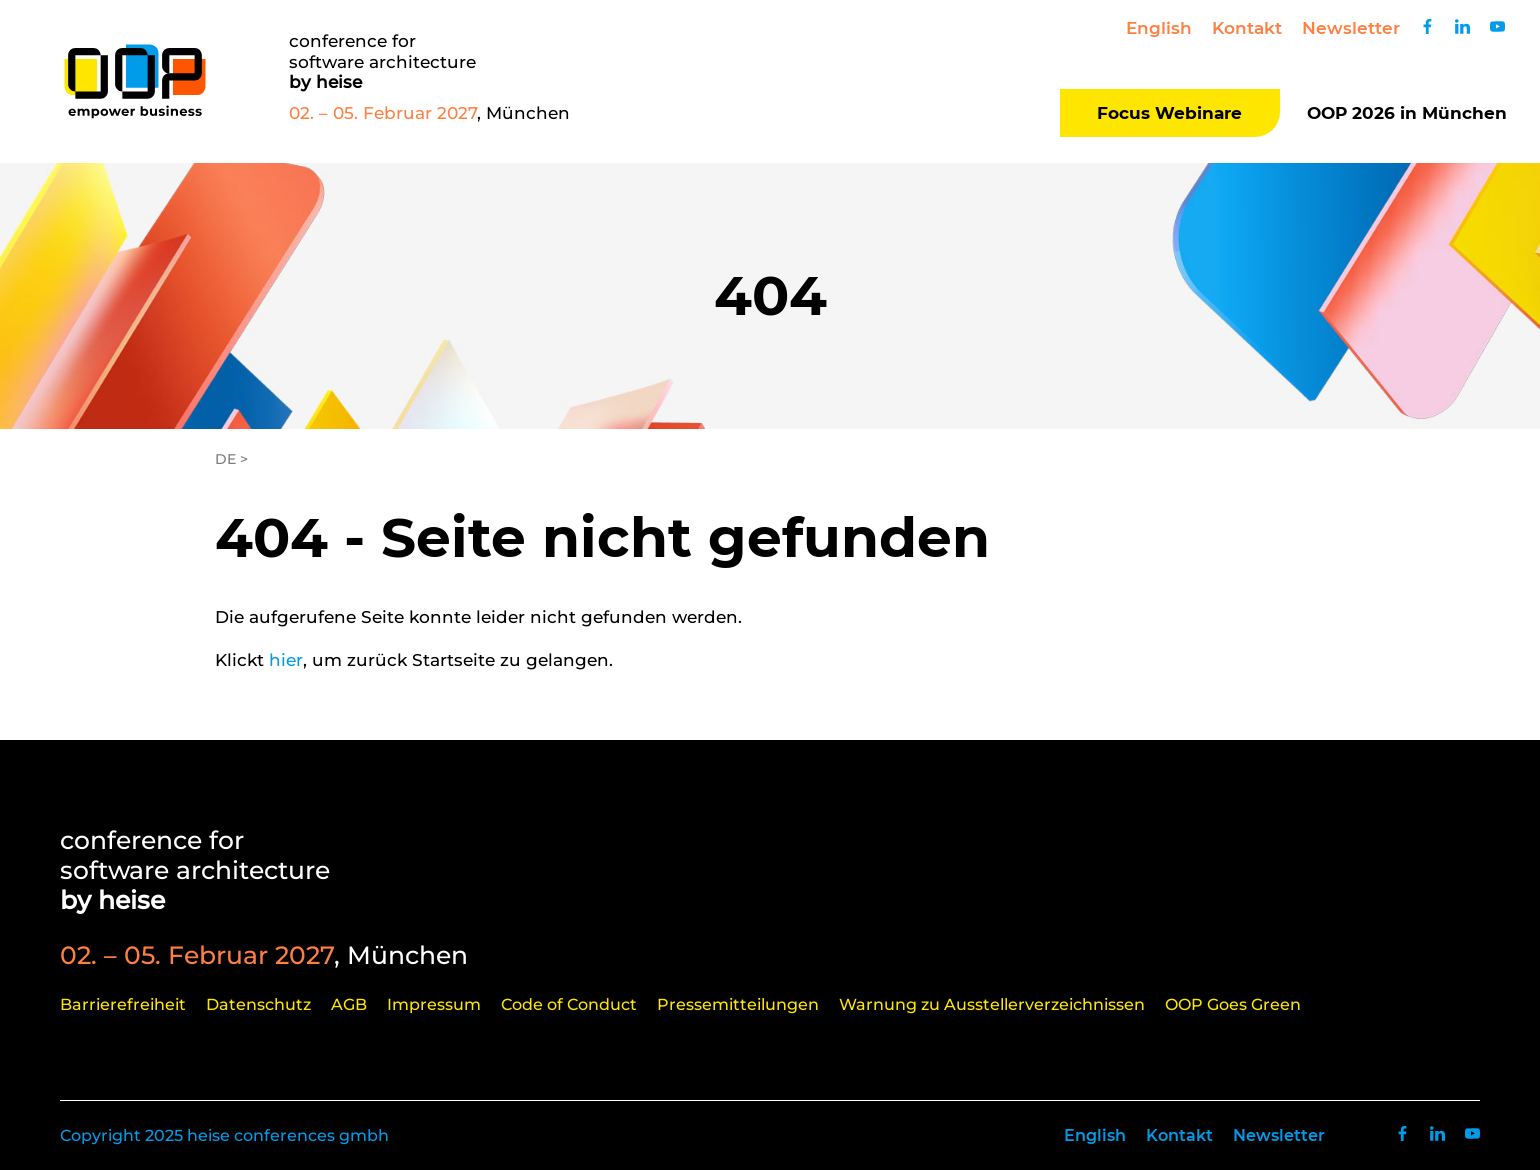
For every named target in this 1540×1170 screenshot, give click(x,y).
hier (286, 660)
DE (225, 459)
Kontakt (1247, 28)
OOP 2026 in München (1407, 113)
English (1159, 28)
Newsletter (1351, 28)
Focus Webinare (1169, 113)
